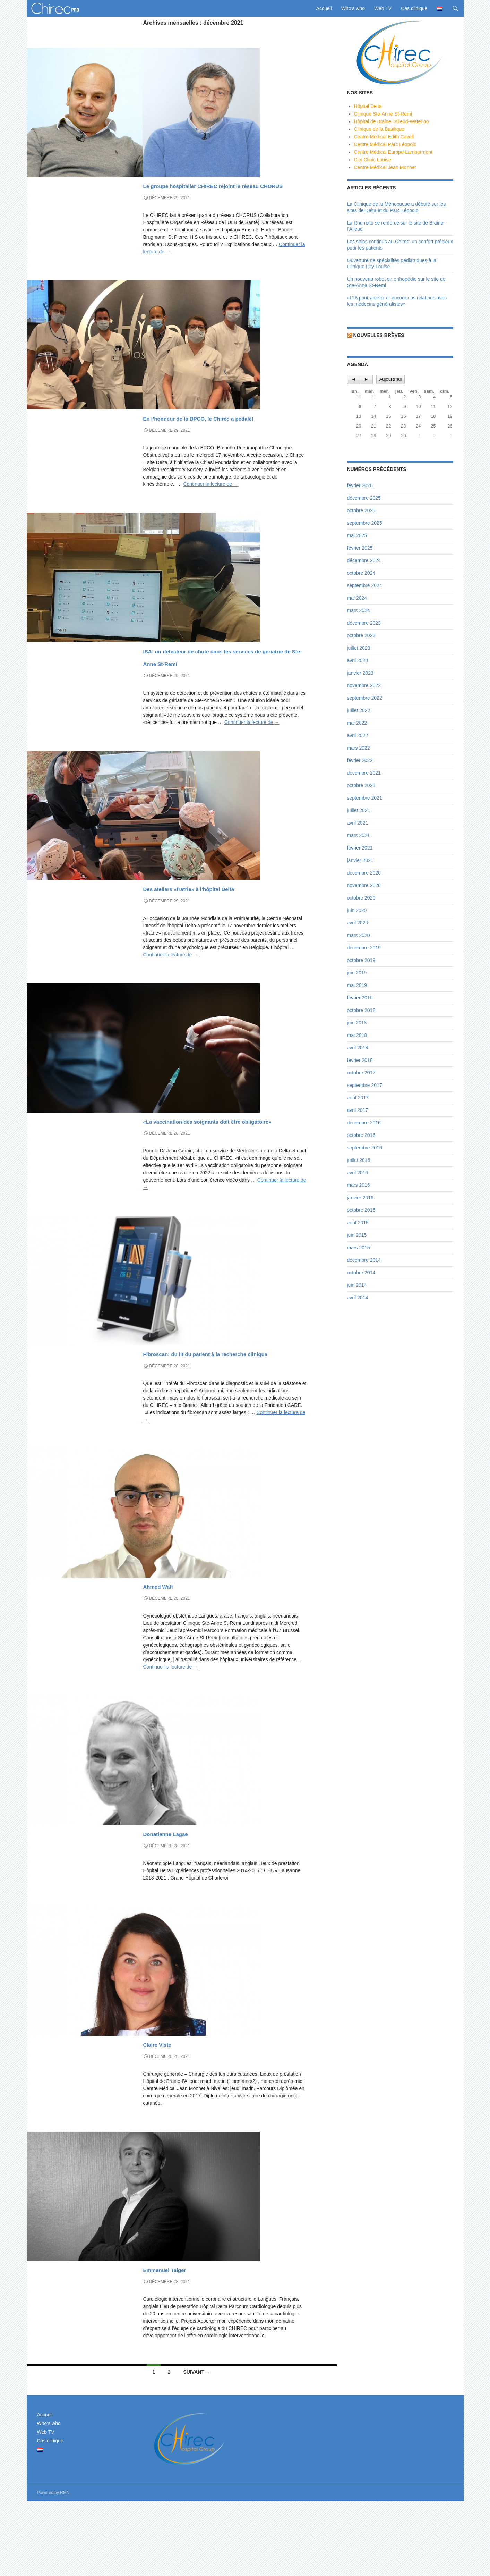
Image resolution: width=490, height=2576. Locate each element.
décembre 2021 (364, 773)
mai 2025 (357, 535)
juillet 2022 (358, 710)
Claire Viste (172, 2117)
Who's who (156, 1647)
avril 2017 (357, 1110)
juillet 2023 (358, 648)
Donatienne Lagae (190, 1907)
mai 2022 (357, 723)
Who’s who (353, 8)
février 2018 (360, 1060)
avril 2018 (357, 1047)
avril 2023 (357, 660)
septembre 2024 (364, 585)
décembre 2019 (364, 948)
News (171, 172)
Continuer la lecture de (210, 509)
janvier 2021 (360, 860)
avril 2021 (357, 823)
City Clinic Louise (372, 159)
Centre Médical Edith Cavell (384, 137)
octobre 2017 (361, 1072)
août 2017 (358, 1097)
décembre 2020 (364, 873)
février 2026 (360, 485)
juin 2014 (357, 1285)
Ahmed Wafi (174, 1659)
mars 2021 (358, 835)
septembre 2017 (364, 1085)
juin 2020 (357, 910)
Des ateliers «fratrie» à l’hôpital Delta (221, 931)
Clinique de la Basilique (379, 129)
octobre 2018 (361, 1010)
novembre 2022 (364, 685)
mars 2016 (358, 1185)
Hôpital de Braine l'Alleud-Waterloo (391, 121)
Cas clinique (414, 8)
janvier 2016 (360, 1197)
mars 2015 (358, 1247)
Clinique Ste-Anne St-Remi (383, 114)
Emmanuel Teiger (187, 2343)
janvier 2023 (360, 673)
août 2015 (358, 1222)
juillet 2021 (358, 810)
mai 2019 (357, 985)
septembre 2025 (364, 523)
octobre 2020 (361, 898)
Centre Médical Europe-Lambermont (393, 152)
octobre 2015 (361, 1210)
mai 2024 (357, 598)
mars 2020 (358, 935)
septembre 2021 (364, 798)
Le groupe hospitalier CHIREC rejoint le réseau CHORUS (220, 190)
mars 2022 (358, 748)
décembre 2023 (364, 623)
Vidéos (188, 172)
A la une (152, 172)
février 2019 (360, 997)
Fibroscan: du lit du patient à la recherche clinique (221, 1421)
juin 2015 (357, 1235)
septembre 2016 (364, 1147)
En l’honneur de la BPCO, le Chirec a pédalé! (214, 435)
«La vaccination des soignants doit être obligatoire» (219, 1176)
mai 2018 (357, 1035)
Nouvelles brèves (378, 335)
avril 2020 (357, 923)
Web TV (383, 8)
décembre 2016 (364, 1122)
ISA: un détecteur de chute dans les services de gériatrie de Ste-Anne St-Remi (225, 687)
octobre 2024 (361, 573)
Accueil (324, 8)
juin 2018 (357, 1022)
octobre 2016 (361, 1135)
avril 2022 (357, 735)
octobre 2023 (361, 635)
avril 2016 (357, 1172)
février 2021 (360, 848)
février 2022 (360, 760)
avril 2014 (357, 1297)
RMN (64, 2567)
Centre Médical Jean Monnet (385, 167)
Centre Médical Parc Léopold (385, 144)
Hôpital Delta (368, 106)
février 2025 (360, 548)
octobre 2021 (361, 785)
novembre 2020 (364, 885)
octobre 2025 (361, 510)
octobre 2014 (361, 1272)
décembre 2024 (364, 560)
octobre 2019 (361, 960)
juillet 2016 (358, 1160)
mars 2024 (358, 610)
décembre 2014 (364, 1260)
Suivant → (196, 2447)
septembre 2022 (364, 698)
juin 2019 (357, 972)
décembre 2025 (364, 498)
